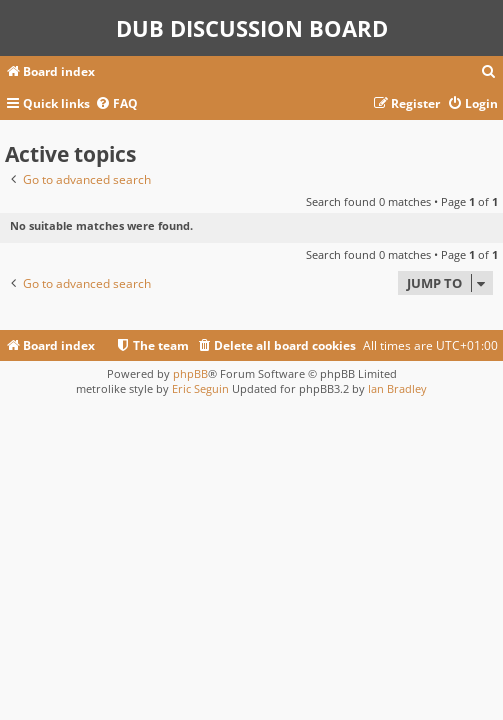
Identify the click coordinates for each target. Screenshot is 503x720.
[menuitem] (489, 72)
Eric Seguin (200, 388)
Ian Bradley (397, 388)
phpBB (190, 373)
